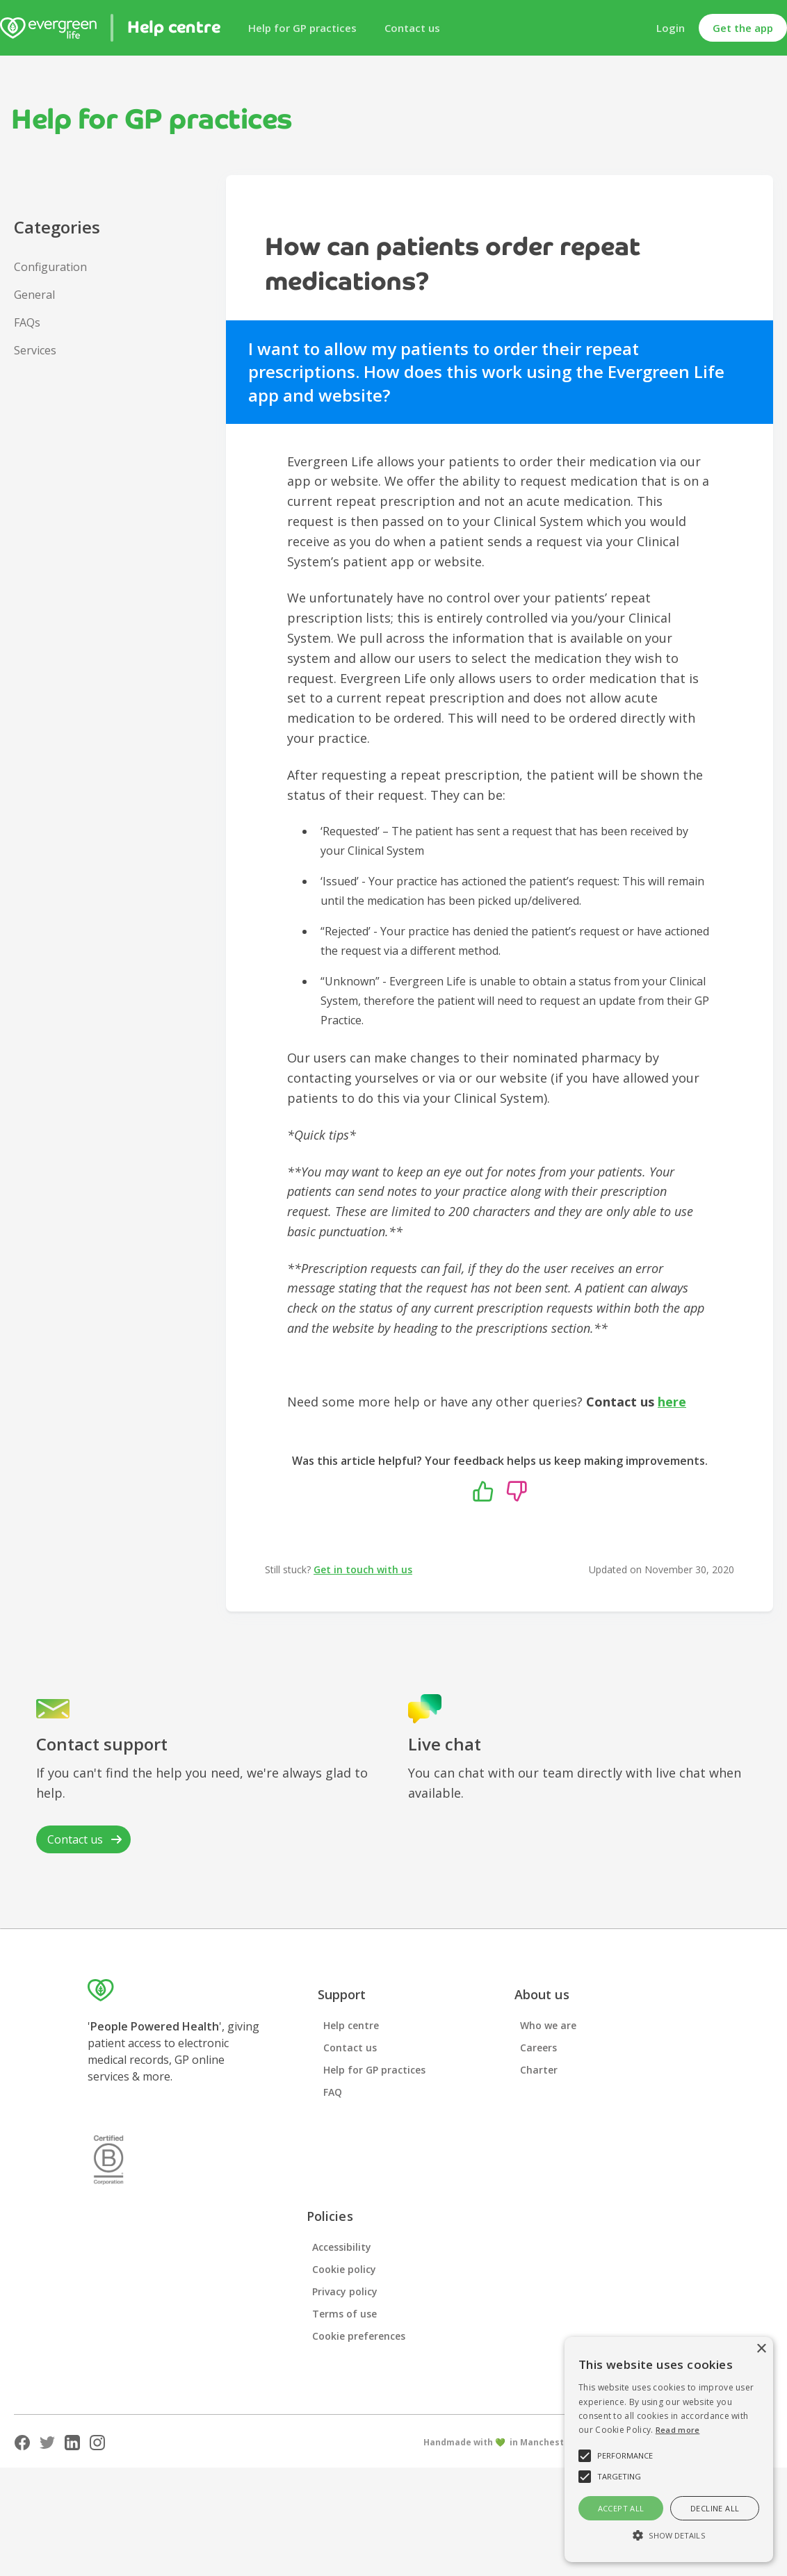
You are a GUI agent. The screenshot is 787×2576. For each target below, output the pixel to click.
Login (670, 28)
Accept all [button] (621, 2508)
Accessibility (341, 2247)
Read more (678, 2430)
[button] (668, 2535)
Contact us (412, 28)
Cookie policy (344, 2269)
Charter (539, 2069)
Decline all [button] (714, 2508)
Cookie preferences (358, 2336)
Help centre (351, 2025)
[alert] (669, 2449)
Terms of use (344, 2313)
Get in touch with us (363, 1569)
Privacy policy (345, 2291)
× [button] (761, 2349)
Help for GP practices (302, 28)
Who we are (548, 2025)
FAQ (332, 2092)
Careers (538, 2047)
